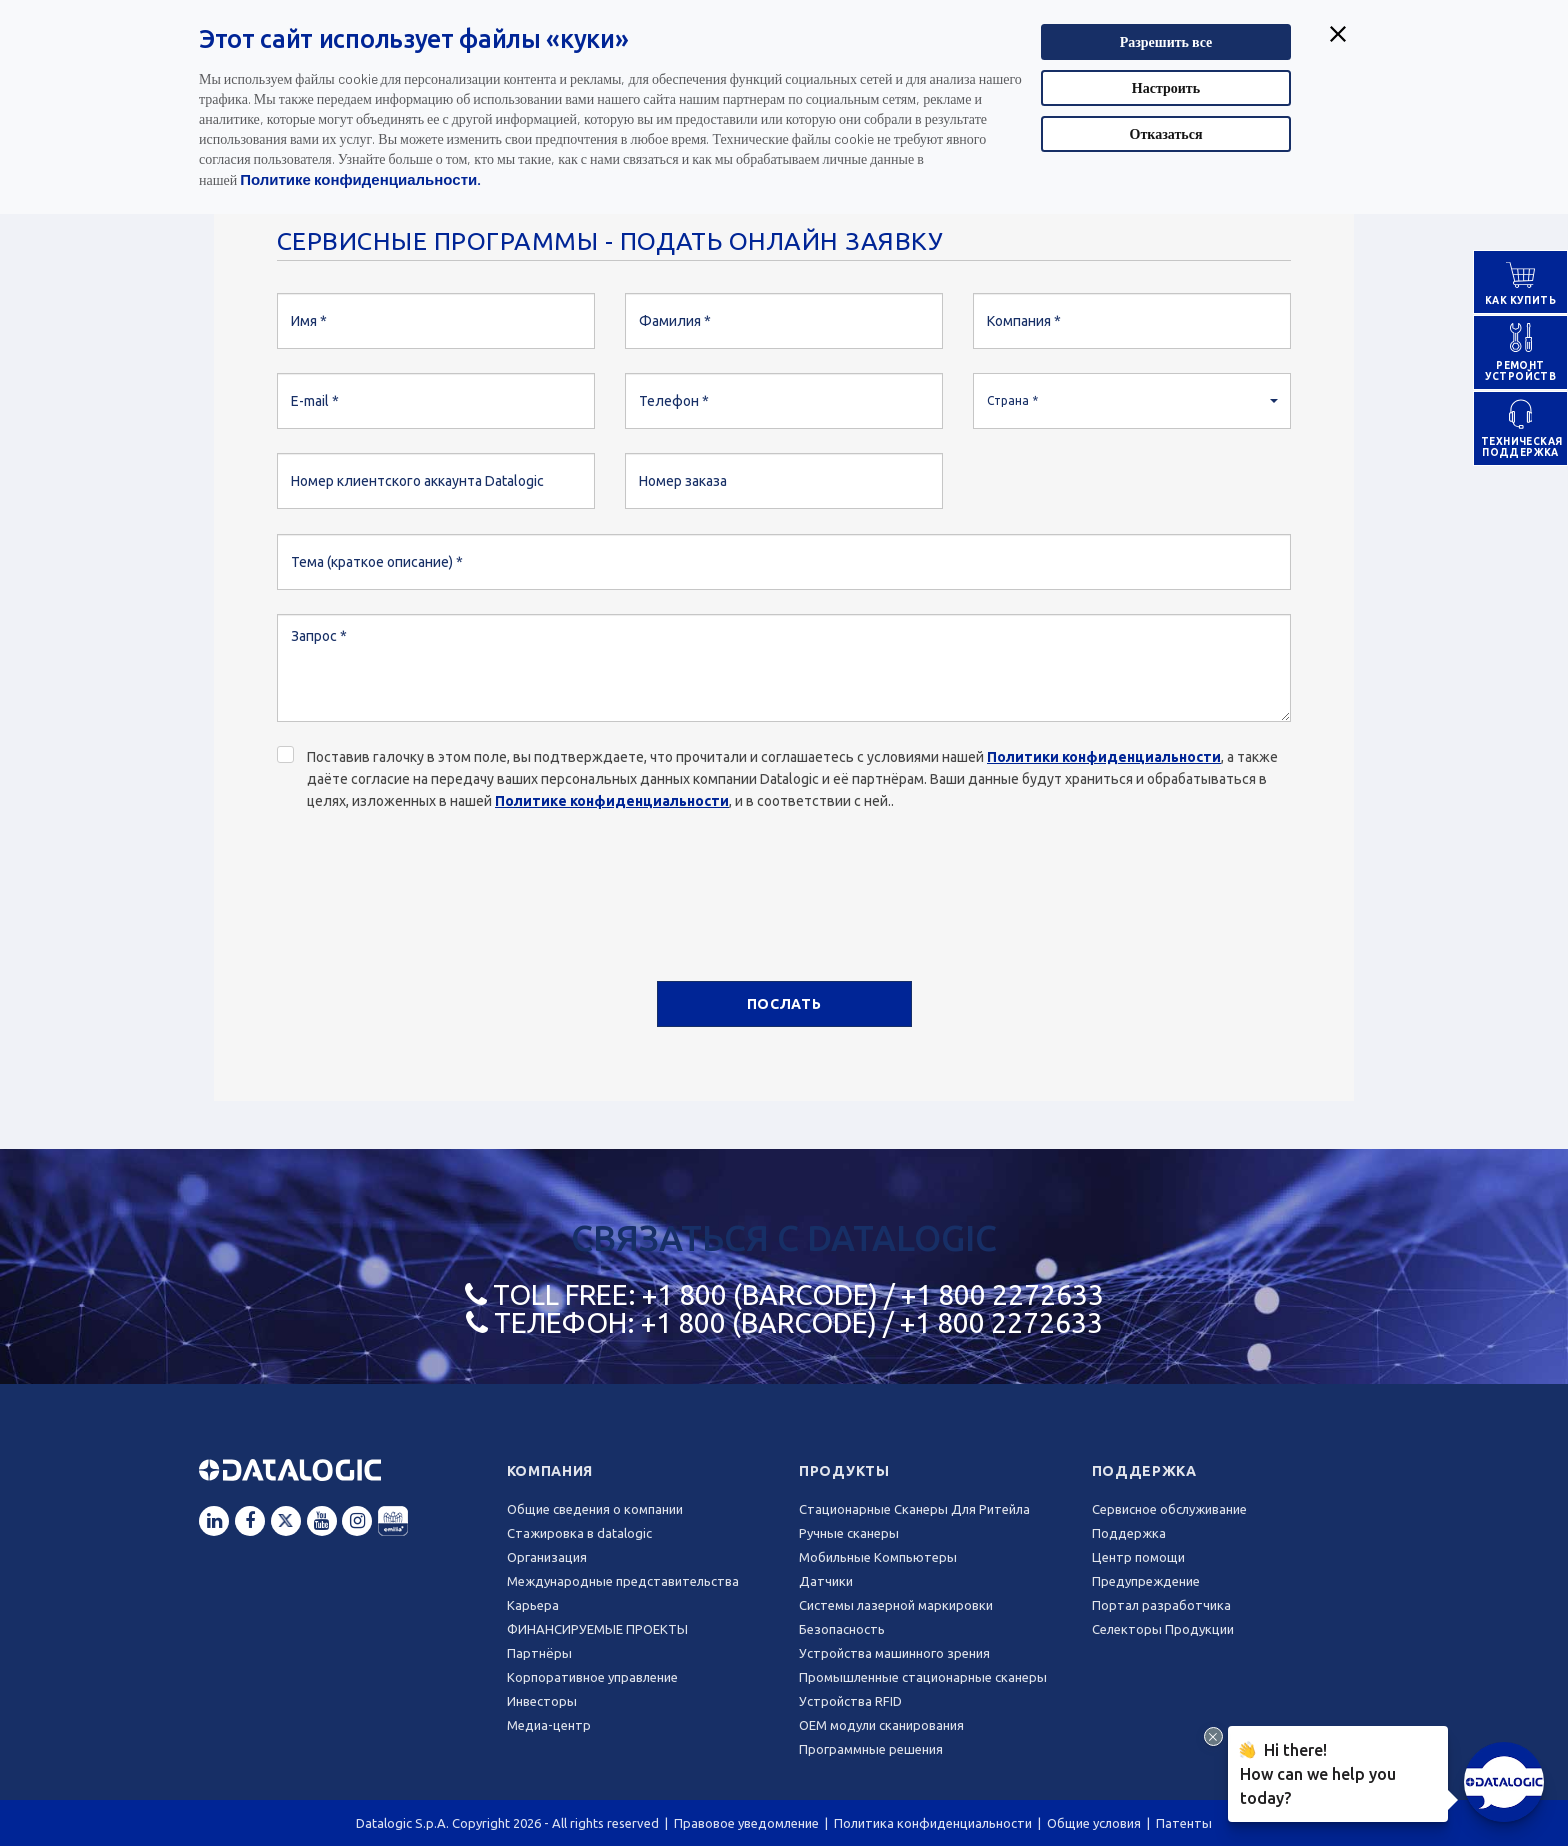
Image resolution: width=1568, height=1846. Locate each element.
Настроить (1166, 87)
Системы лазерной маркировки (896, 1605)
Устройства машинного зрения (894, 1653)
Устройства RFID (850, 1701)
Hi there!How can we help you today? (1317, 1772)
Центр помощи (1138, 1557)
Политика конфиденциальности (933, 1823)
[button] (1132, 401)
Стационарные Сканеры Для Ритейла (914, 1509)
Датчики (826, 1581)
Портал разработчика (1161, 1605)
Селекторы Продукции (1163, 1629)
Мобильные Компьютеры (878, 1557)
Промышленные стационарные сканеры (923, 1677)
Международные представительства (623, 1581)
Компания (550, 1471)
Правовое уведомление (746, 1823)
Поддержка (1144, 1471)
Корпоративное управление (592, 1677)
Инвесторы (542, 1701)
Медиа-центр (549, 1725)
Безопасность (842, 1629)
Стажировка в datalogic (579, 1533)
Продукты (844, 1471)
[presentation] (429, 885)
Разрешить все (1166, 41)
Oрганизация (547, 1557)
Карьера (533, 1605)
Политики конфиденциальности (1104, 757)
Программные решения (871, 1749)
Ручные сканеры (849, 1533)
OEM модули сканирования (881, 1725)
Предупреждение (1146, 1581)
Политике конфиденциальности (612, 801)
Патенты (1184, 1823)
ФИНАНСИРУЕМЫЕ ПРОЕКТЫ (597, 1629)
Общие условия (1094, 1823)
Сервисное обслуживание (1169, 1509)
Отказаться (1166, 133)
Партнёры (539, 1653)
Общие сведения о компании (595, 1509)
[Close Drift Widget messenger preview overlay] (1213, 1736)
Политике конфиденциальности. (360, 179)
